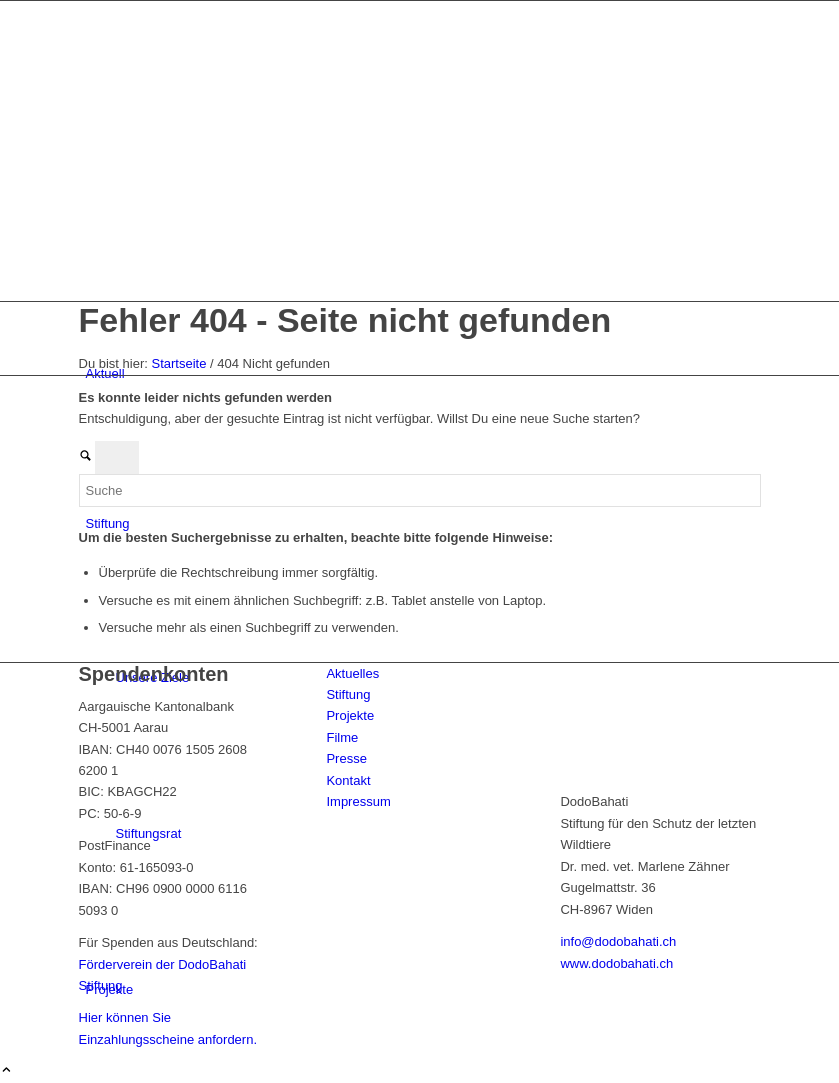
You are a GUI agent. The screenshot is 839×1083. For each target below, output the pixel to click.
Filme (342, 737)
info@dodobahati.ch (618, 941)
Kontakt (348, 780)
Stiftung (348, 694)
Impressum (358, 801)
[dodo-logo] (229, 223)
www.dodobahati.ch (616, 963)
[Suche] (420, 490)
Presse (346, 758)
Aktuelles (352, 673)
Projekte (350, 715)
